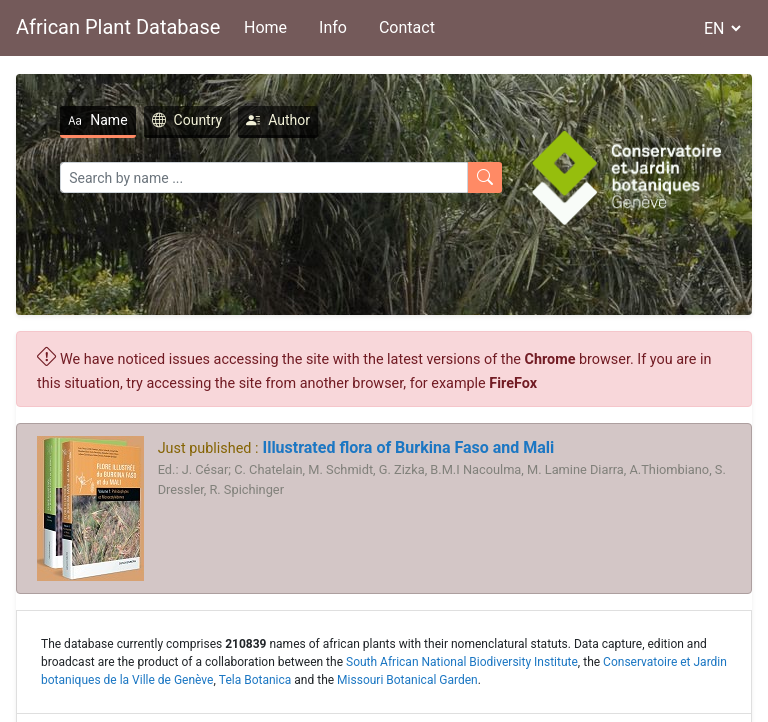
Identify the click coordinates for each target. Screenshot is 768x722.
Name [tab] (97, 120)
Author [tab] (278, 120)
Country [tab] (187, 120)
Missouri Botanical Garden (407, 680)
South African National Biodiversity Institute (462, 662)
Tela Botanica (255, 680)
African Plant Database (118, 27)
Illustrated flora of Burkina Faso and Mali (406, 447)
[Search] (264, 177)
